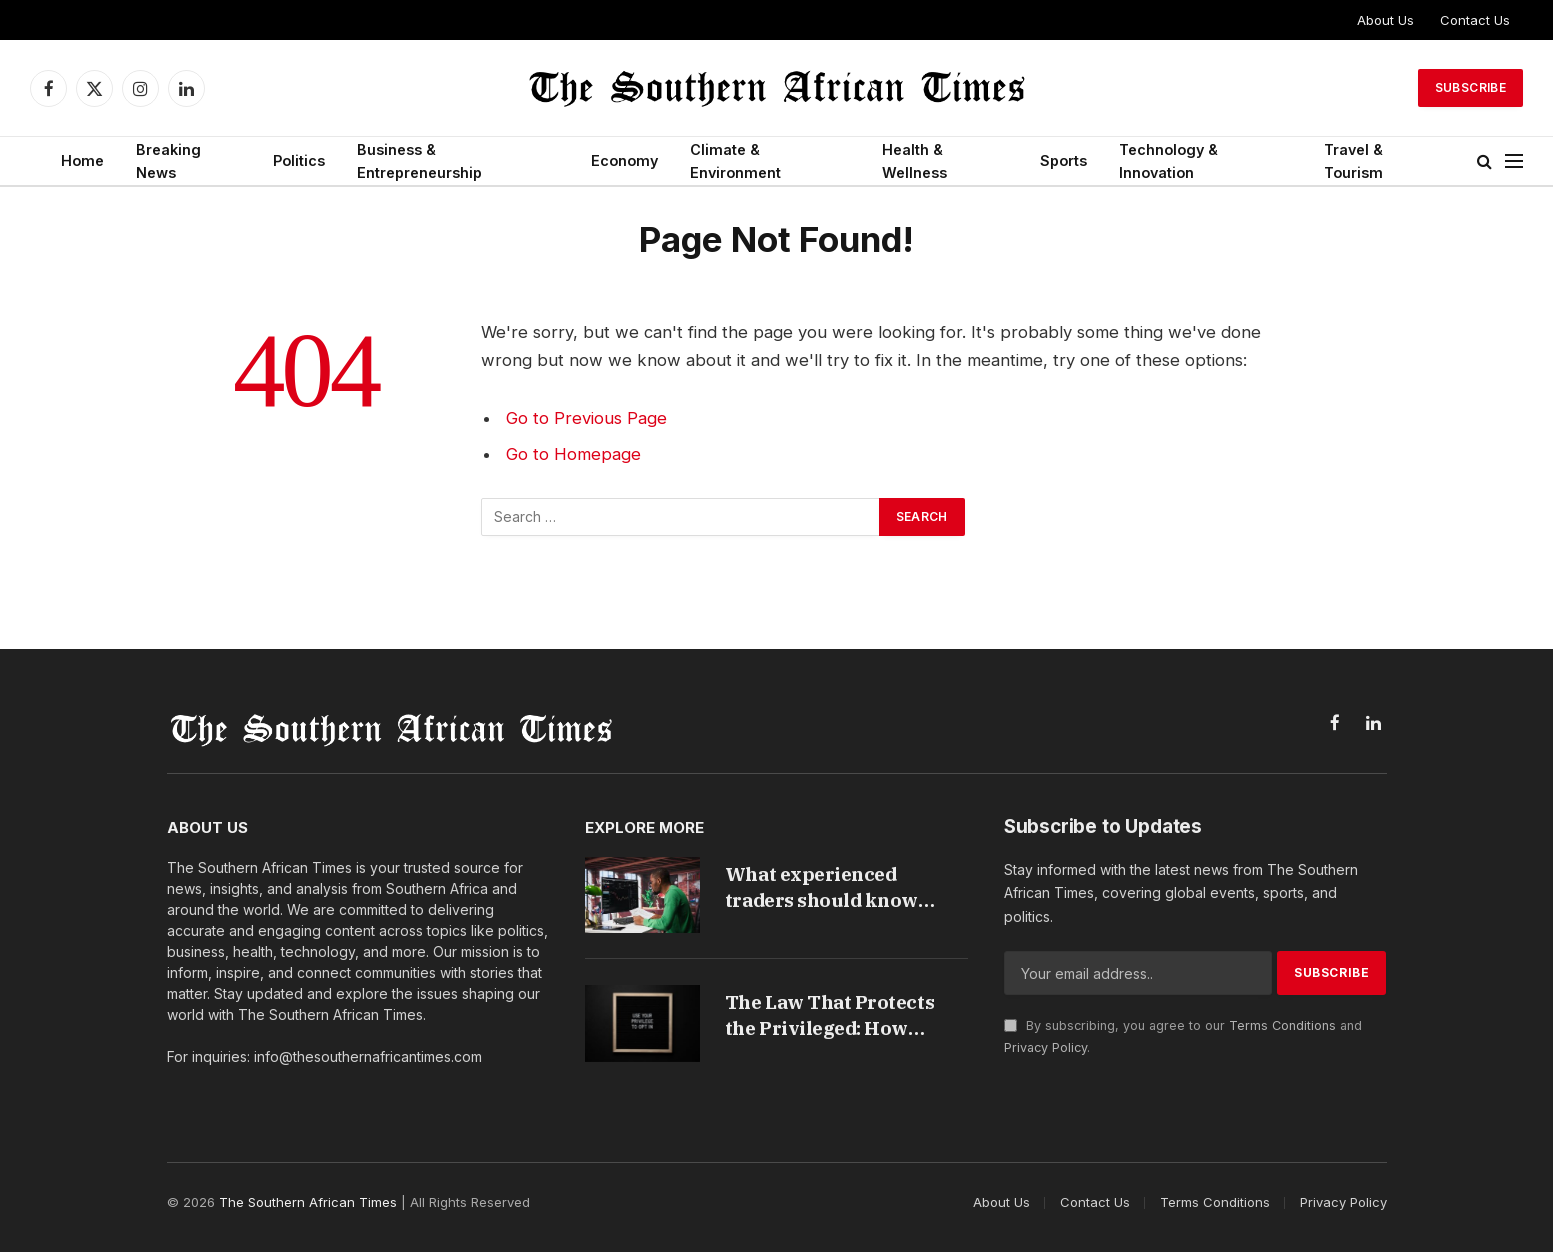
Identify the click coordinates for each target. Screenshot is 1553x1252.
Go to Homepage (573, 454)
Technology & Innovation (1168, 161)
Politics (299, 160)
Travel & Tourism (1353, 161)
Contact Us (1475, 20)
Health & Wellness (914, 161)
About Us (1385, 20)
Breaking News (168, 161)
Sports (1063, 160)
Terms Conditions (1282, 1025)
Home (82, 160)
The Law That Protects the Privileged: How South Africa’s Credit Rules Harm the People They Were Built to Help (835, 1015)
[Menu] (1514, 161)
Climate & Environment (735, 161)
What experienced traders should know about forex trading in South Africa (826, 887)
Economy (624, 160)
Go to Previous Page (586, 418)
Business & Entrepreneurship (419, 161)
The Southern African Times (308, 1202)
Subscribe (1470, 87)
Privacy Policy (1045, 1047)
